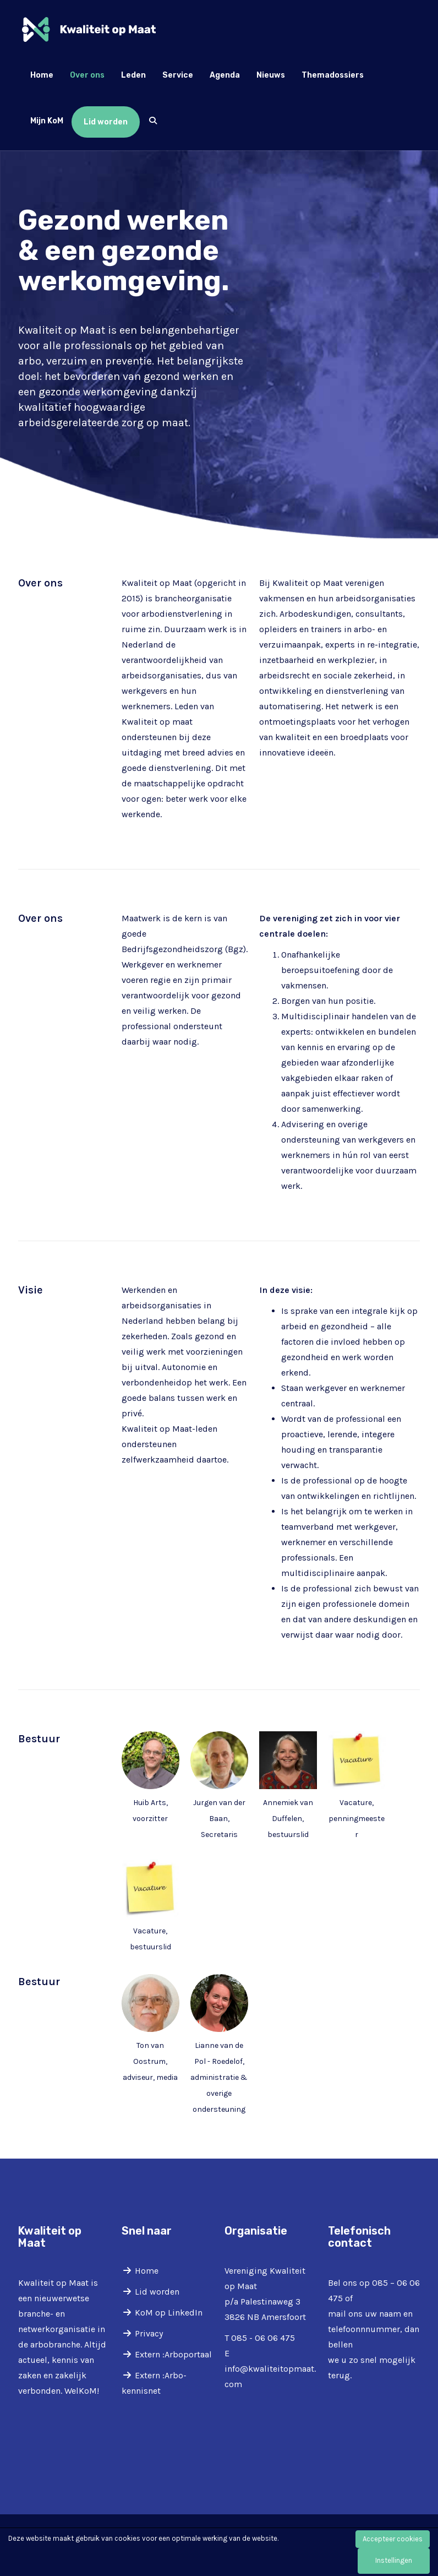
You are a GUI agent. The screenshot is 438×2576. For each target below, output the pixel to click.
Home (41, 75)
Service (177, 75)
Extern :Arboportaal (173, 2354)
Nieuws (270, 75)
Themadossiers (333, 75)
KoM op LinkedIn (168, 2312)
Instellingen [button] (393, 2560)
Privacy (149, 2333)
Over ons (87, 75)
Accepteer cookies (393, 2539)
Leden (133, 75)
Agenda (225, 75)
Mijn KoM (46, 121)
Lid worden (106, 122)
